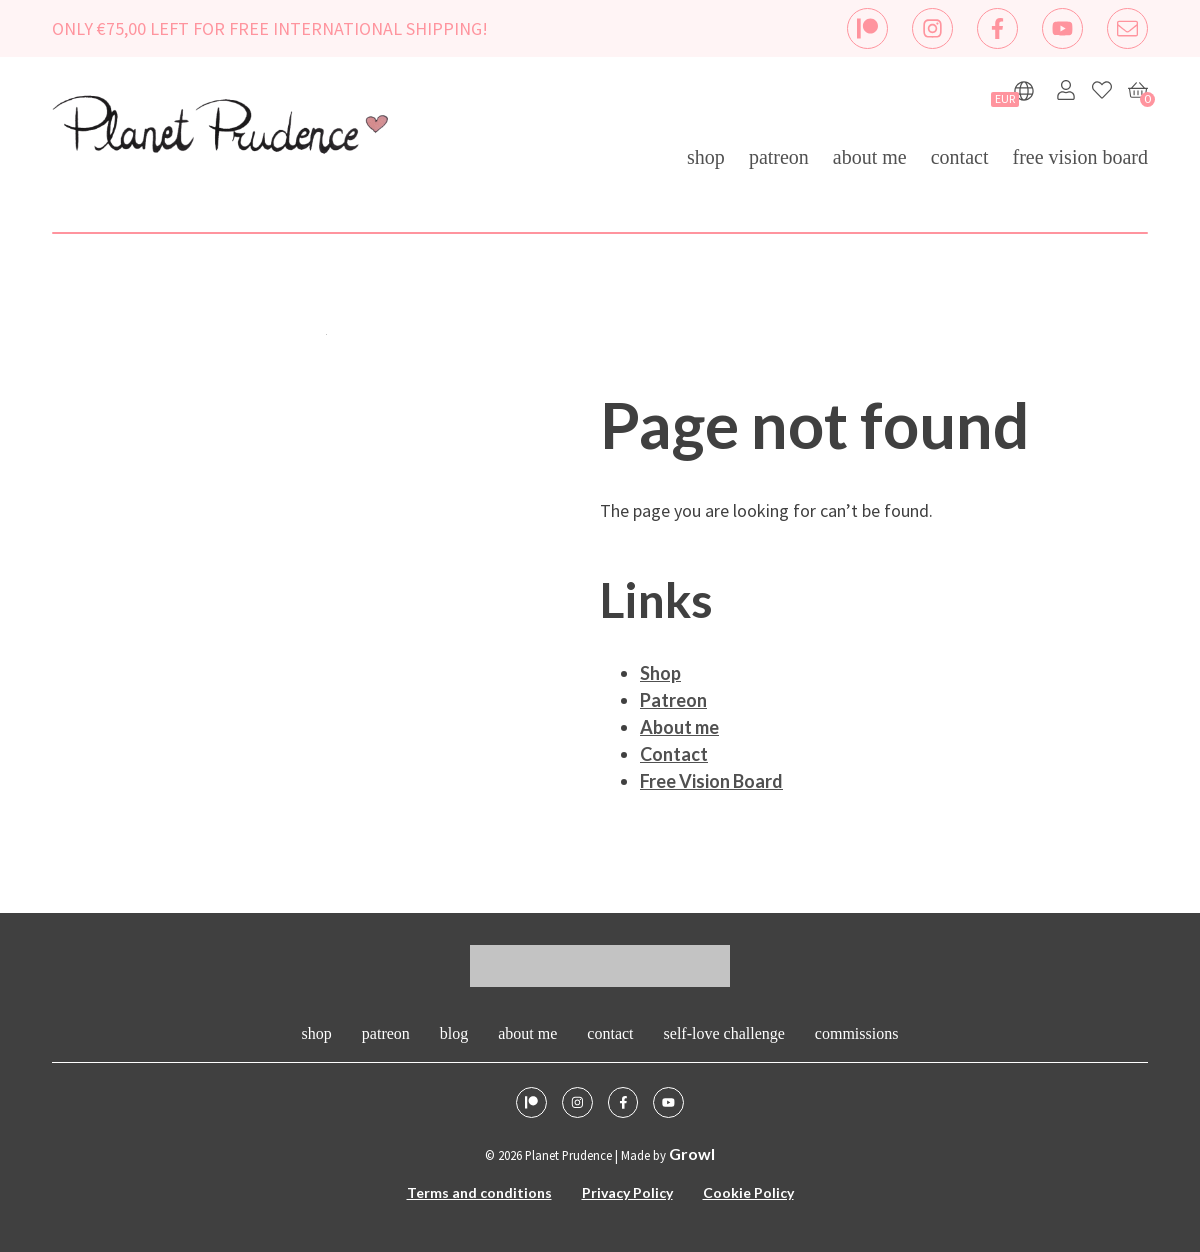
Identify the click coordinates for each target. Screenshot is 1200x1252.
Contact (960, 157)
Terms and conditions (479, 1192)
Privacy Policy (627, 1192)
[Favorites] (1102, 90)
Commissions (857, 1033)
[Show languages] (1024, 91)
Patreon (779, 157)
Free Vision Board (1080, 157)
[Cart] (1138, 90)
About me (870, 157)
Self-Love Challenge (724, 1033)
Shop (706, 157)
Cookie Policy (748, 1192)
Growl (692, 1153)
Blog (454, 1033)
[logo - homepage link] (220, 128)
